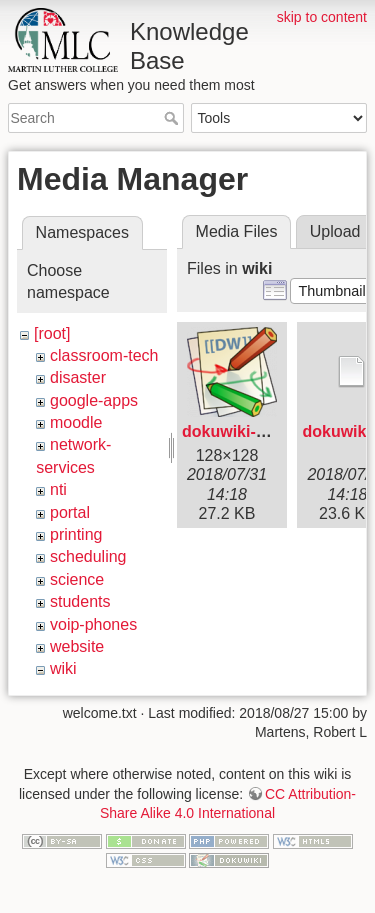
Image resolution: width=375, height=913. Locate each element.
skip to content (322, 17)
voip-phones (93, 624)
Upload (335, 231)
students (80, 601)
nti (58, 489)
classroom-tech (104, 355)
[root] (52, 333)
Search (173, 118)
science (77, 579)
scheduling (88, 556)
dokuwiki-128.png (249, 431)
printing (76, 534)
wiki (63, 668)
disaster (78, 377)
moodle (76, 422)
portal (70, 512)
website (77, 646)
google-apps (94, 400)
